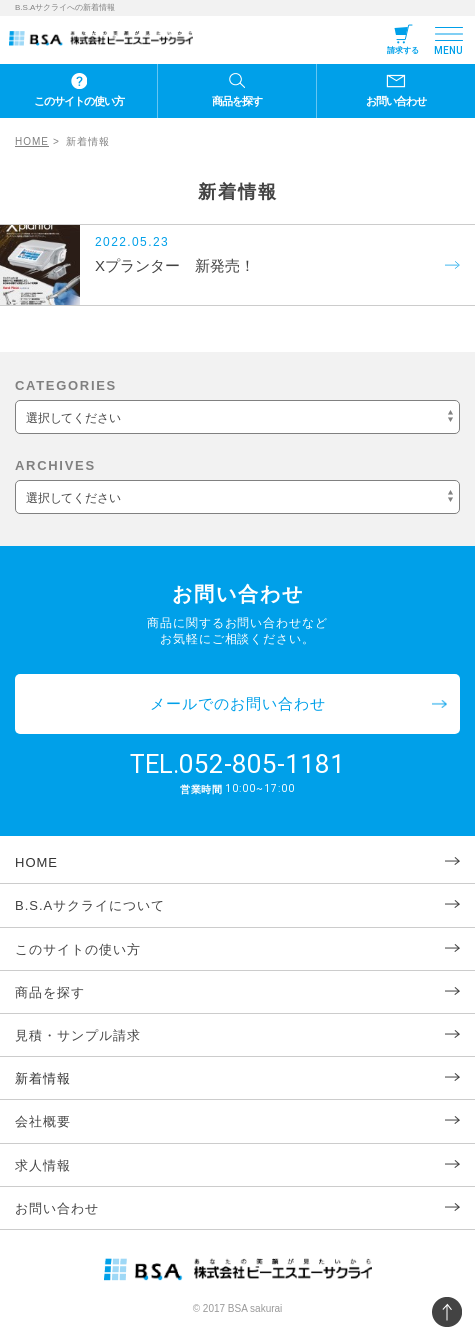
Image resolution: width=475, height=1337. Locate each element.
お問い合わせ (396, 101)
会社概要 (43, 1121)
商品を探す (237, 101)
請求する (403, 50)
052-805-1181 (262, 764)
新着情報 (43, 1078)
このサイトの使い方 (79, 101)
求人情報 (43, 1165)
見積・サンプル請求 (78, 1035)
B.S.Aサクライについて (90, 905)
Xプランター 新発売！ (175, 265)
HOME (32, 141)
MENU (448, 50)
